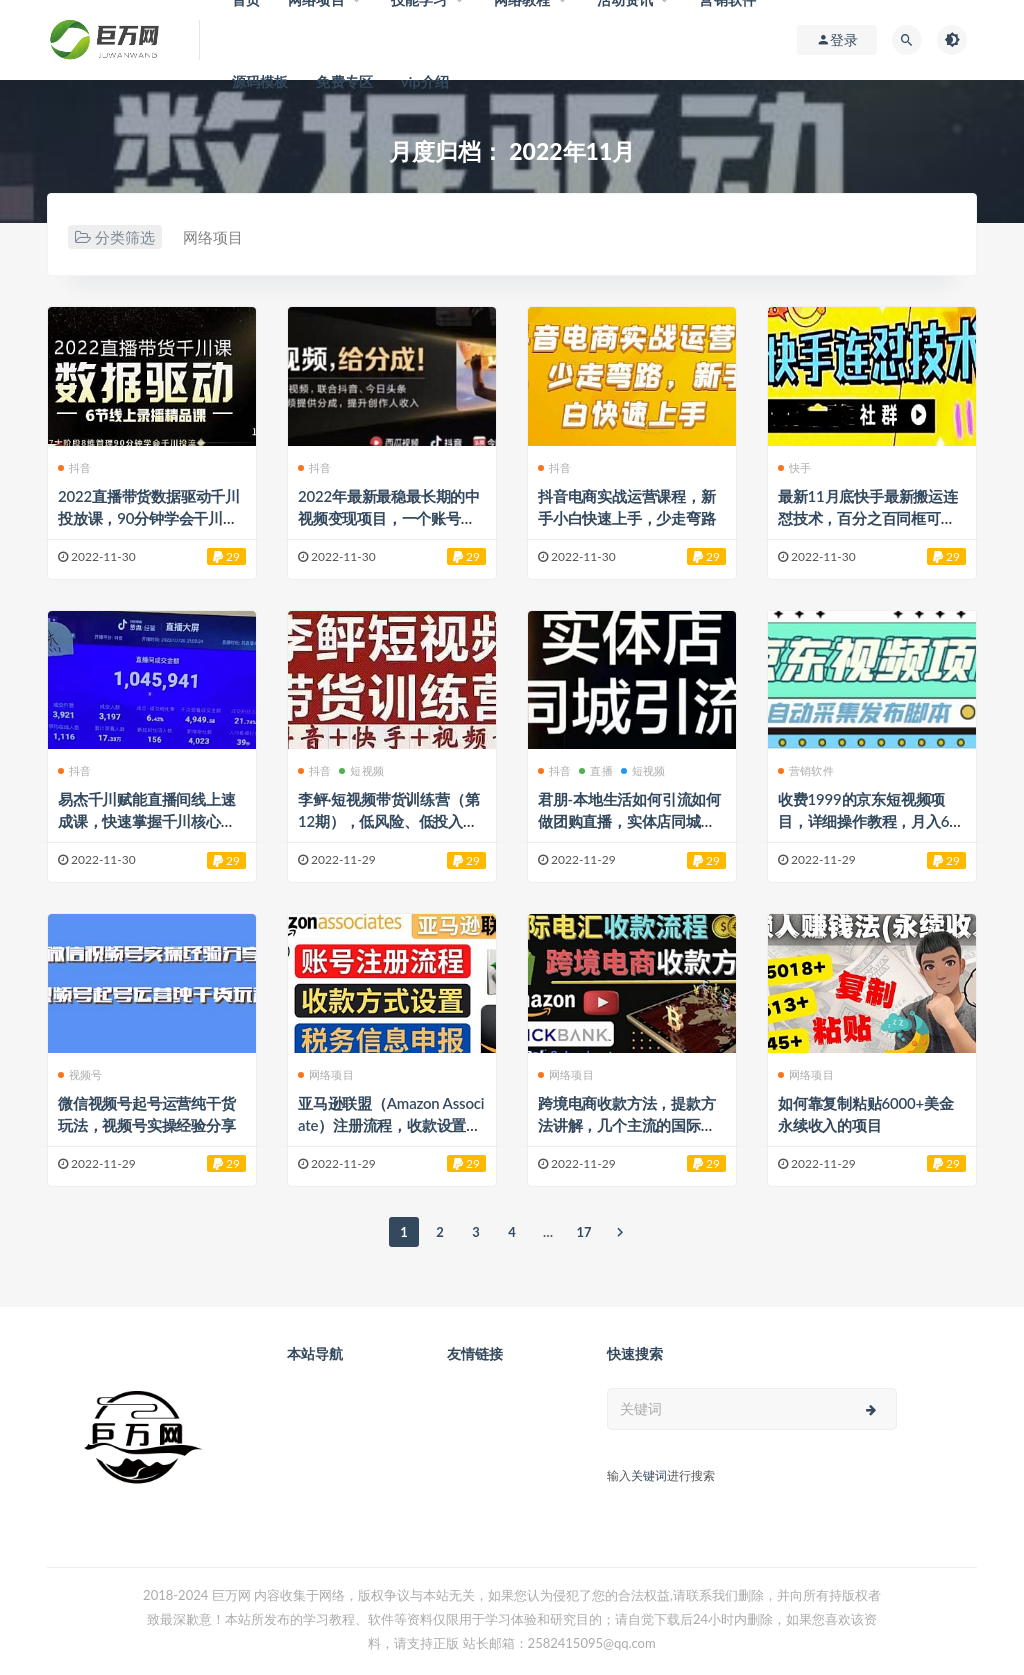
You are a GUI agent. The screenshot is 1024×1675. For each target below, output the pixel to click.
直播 (595, 770)
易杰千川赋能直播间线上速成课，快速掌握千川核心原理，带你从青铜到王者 (147, 821)
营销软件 (806, 770)
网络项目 (213, 237)
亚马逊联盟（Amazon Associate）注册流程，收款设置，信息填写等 (391, 1125)
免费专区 (344, 81)
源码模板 (260, 81)
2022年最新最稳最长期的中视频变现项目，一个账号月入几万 (389, 518)
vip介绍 (425, 81)
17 (583, 1232)
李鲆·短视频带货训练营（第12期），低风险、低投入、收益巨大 (388, 821)
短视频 (361, 770)
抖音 (74, 467)
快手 (794, 467)
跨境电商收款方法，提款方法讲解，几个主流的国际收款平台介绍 (627, 1125)
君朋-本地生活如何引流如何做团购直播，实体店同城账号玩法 (629, 821)
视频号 (80, 1074)
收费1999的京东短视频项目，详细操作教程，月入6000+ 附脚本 (868, 821)
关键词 (649, 1475)
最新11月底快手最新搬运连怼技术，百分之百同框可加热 (868, 518)
